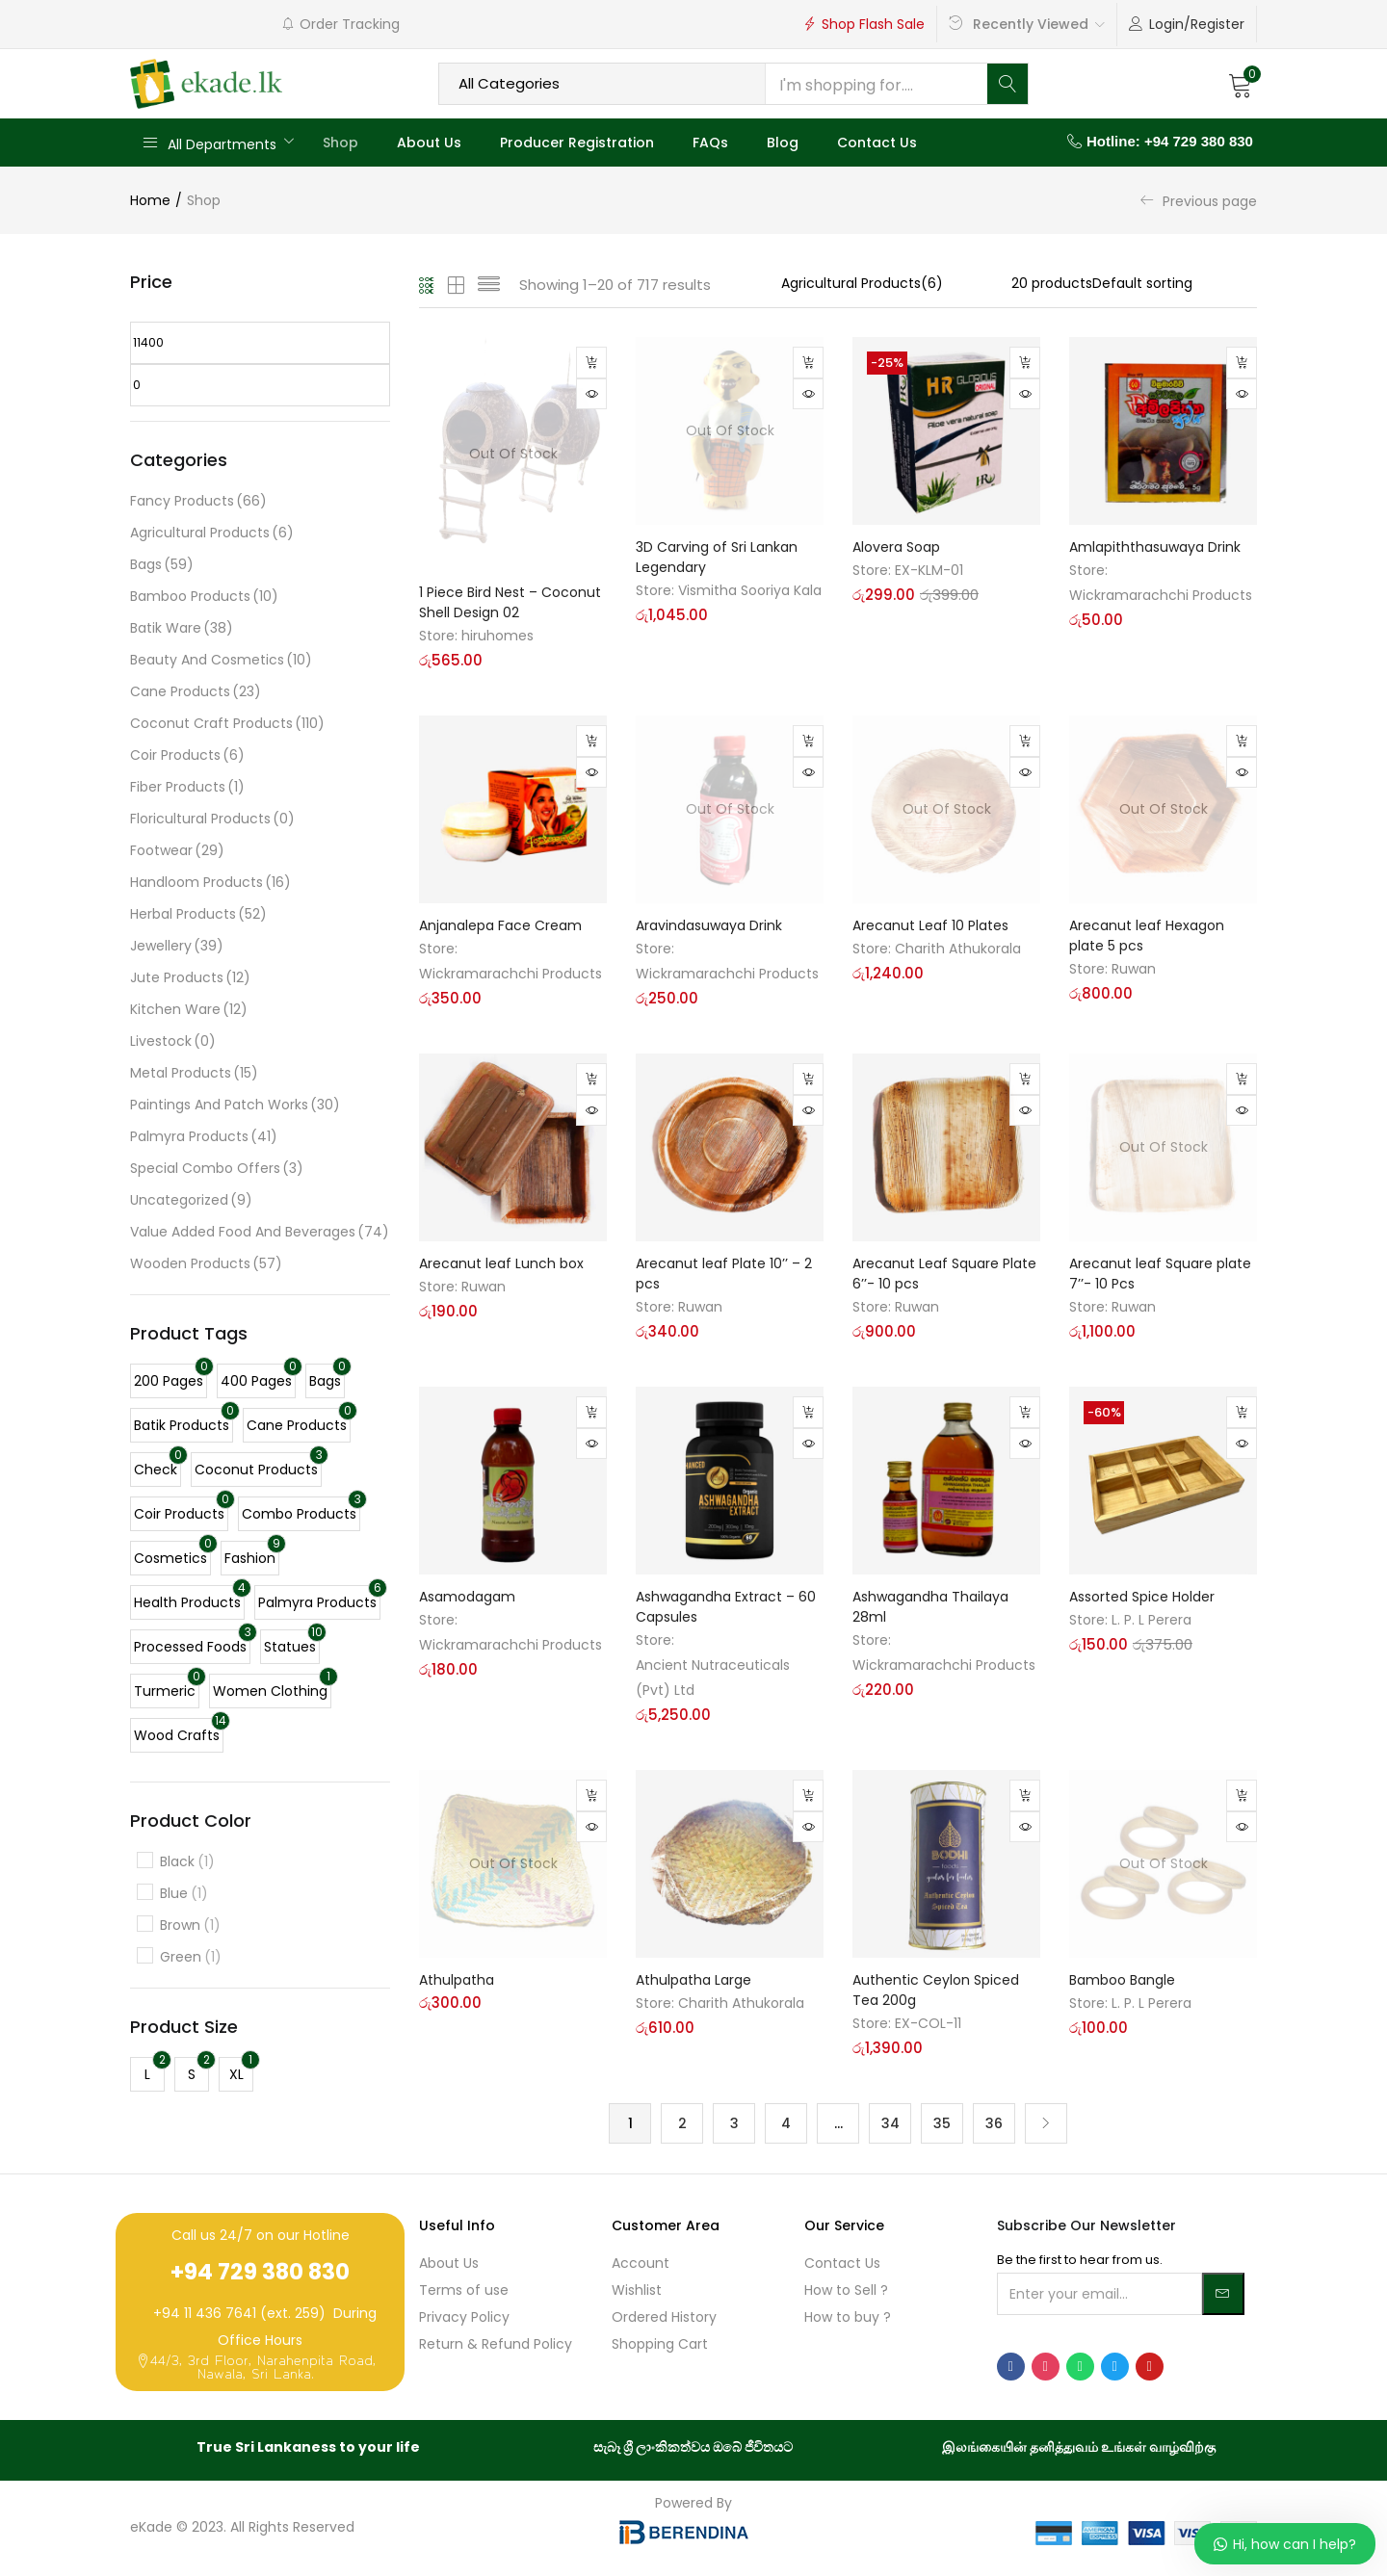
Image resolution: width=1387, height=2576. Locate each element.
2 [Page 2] (682, 2123)
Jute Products (190, 978)
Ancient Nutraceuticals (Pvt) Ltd (713, 1676)
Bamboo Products (204, 596)
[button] (1240, 84)
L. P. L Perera (1151, 1618)
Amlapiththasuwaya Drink (1155, 547)
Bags (162, 565)
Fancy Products (198, 501)
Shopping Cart (660, 2345)
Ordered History (664, 2318)
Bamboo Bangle (1122, 1979)
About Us (429, 142)
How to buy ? (847, 2318)
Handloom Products (210, 882)
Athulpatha (456, 1979)
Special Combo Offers (216, 1168)
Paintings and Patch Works (235, 1105)
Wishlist (637, 2291)
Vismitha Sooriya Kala (750, 590)
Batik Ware (181, 628)
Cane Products (195, 692)
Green (191, 1957)
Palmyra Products (203, 1137)
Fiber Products (187, 787)
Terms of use (464, 2291)
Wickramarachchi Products (1160, 595)
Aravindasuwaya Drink (709, 924)
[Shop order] (1174, 283)
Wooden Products (206, 1264)
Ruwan (1134, 967)
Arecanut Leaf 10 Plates (930, 924)
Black (187, 1862)
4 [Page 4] (786, 2123)
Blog (782, 142)
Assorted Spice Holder (1142, 1595)
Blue (184, 1894)
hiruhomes (497, 634)
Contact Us (877, 142)
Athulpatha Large (693, 1979)
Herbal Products (198, 914)
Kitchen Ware (189, 1010)
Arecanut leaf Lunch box (501, 1262)
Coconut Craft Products (227, 724)
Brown (190, 1925)
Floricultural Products (212, 819)
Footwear (177, 851)
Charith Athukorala (958, 947)
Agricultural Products (212, 533)
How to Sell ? (846, 2291)
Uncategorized (191, 1200)
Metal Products (194, 1073)
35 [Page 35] (942, 2123)
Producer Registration (577, 142)
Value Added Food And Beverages (259, 1232)
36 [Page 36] (994, 2123)
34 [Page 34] (890, 2123)
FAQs (710, 142)
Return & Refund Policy (495, 2345)
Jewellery (176, 946)
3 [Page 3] (734, 2123)
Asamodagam (467, 1595)
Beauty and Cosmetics (221, 660)
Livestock (173, 1041)
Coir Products (187, 755)
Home (150, 200)
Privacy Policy (464, 2318)
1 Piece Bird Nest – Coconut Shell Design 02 (510, 601)
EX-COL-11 (928, 2022)
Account (640, 2264)
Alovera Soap (896, 547)
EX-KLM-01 (929, 570)
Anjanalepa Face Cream (500, 924)
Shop (340, 142)
